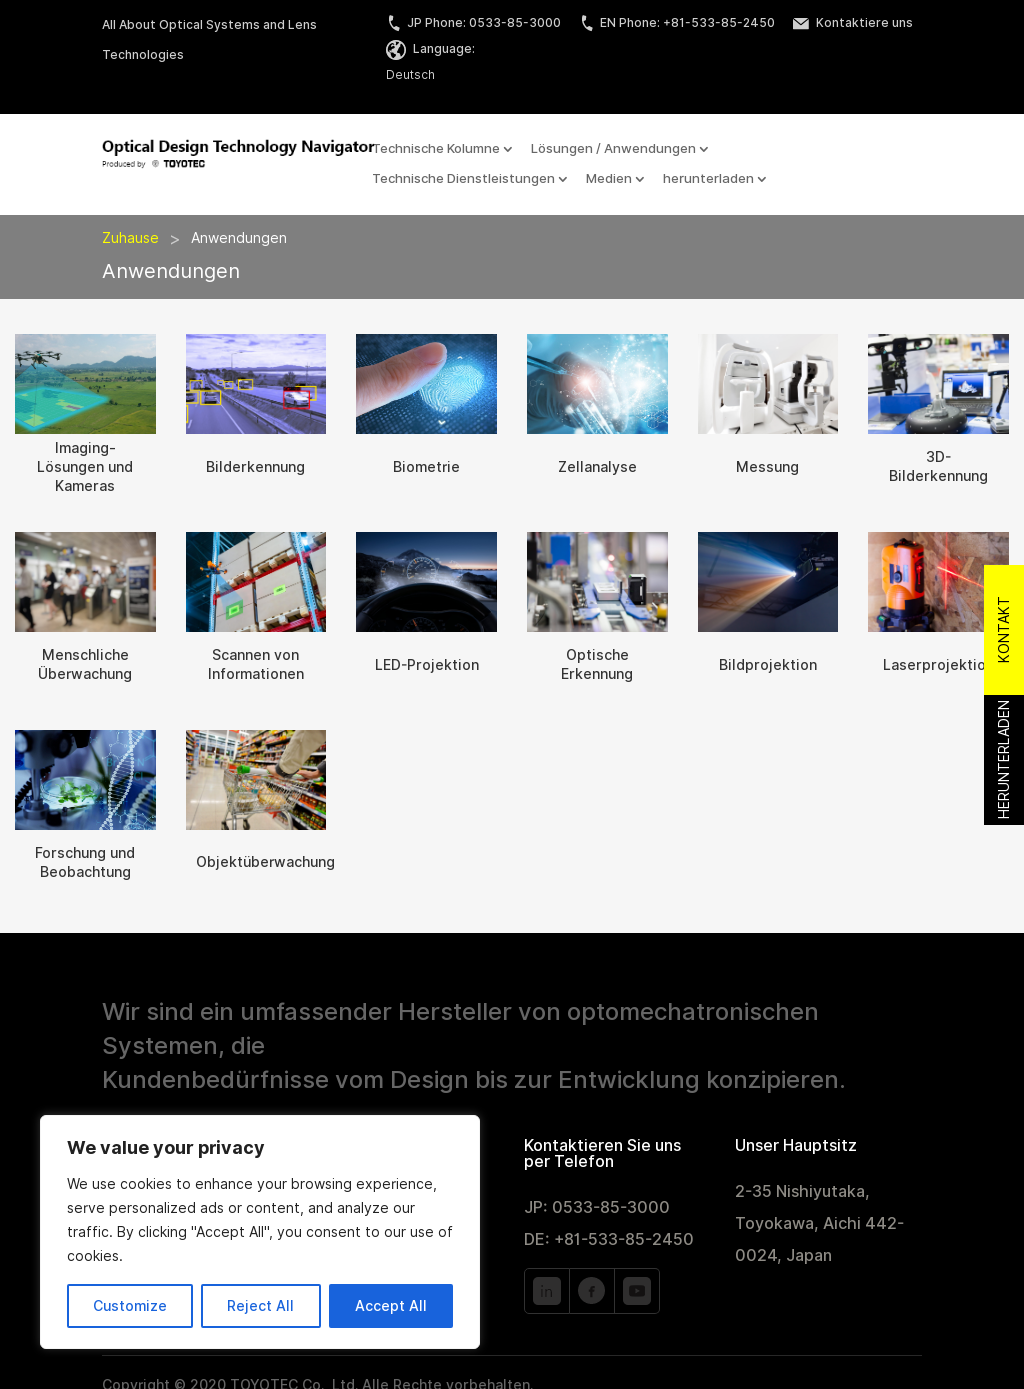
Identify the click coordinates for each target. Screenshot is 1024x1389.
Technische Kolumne (436, 149)
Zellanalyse (597, 467)
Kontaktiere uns (853, 22)
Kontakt (1004, 629)
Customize (130, 1306)
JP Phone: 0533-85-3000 (473, 22)
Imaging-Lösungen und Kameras (85, 467)
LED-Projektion (427, 665)
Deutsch (410, 74)
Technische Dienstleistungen (463, 179)
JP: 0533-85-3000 (597, 1207)
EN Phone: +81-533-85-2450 (677, 22)
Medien (609, 179)
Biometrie (426, 467)
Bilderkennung (255, 467)
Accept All (391, 1306)
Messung (767, 467)
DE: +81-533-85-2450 (609, 1239)
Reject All (260, 1306)
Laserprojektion (938, 665)
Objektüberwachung (265, 862)
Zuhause (130, 238)
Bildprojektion (768, 665)
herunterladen (708, 179)
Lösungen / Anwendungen (613, 149)
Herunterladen (1004, 759)
